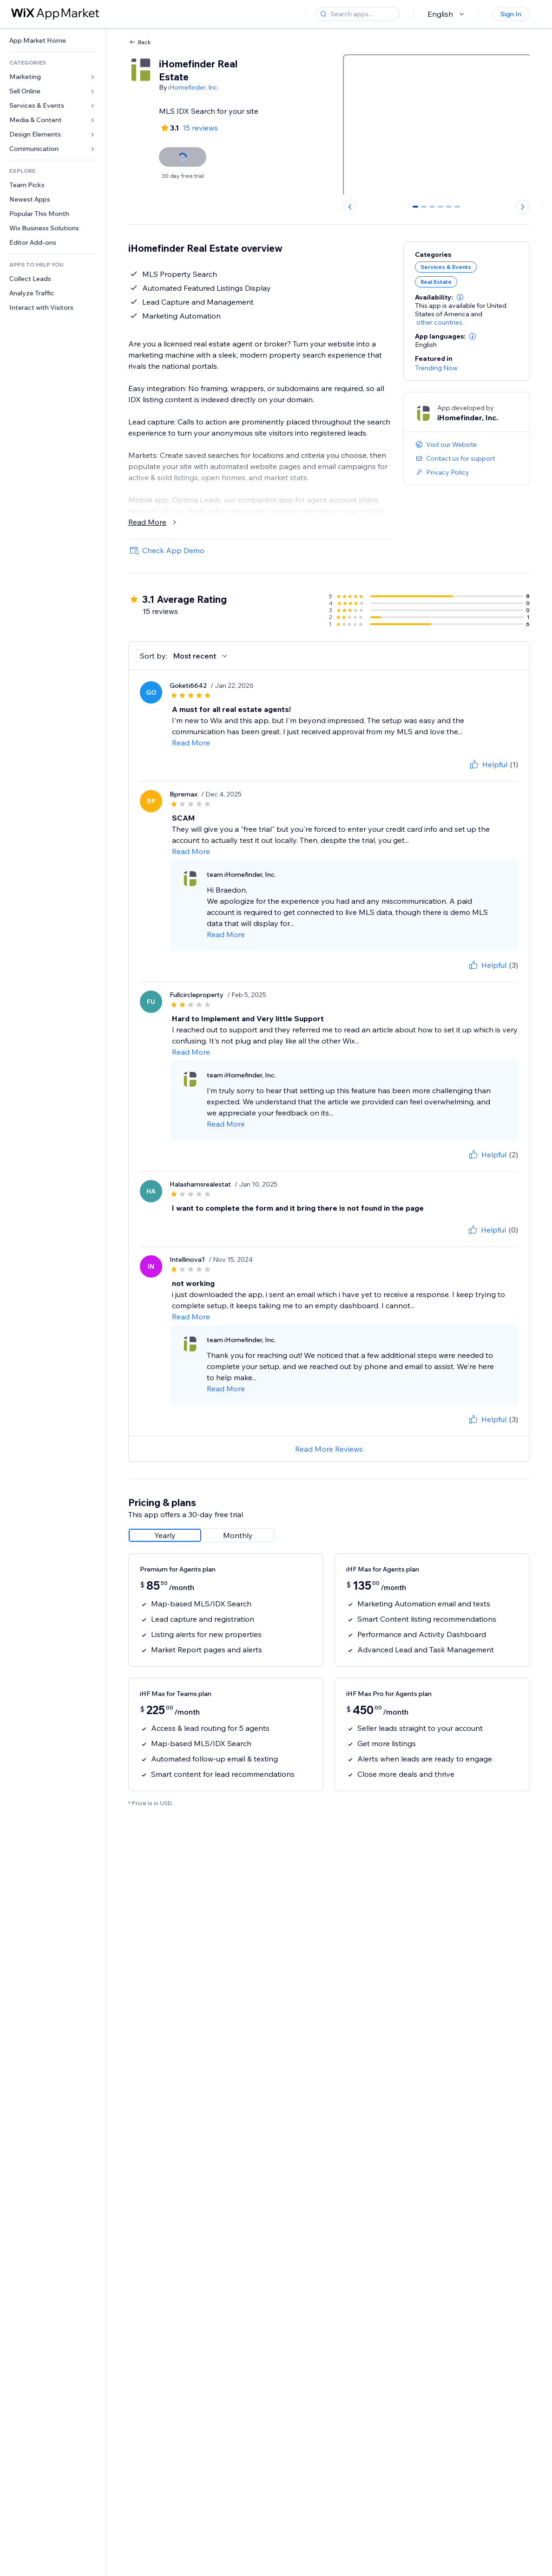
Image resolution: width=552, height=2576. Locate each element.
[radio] (165, 1535)
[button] (460, 297)
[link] (53, 40)
